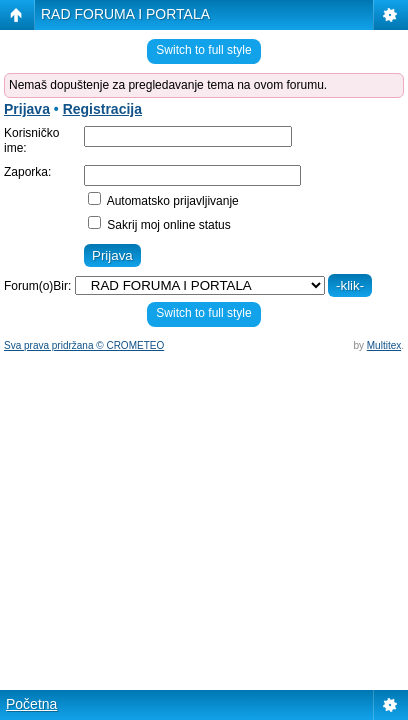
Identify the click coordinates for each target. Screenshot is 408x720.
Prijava (27, 109)
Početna (31, 704)
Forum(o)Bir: (37, 286)
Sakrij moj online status (159, 225)
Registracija (102, 109)
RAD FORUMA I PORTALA (125, 14)
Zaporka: (27, 172)
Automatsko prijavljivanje (163, 201)
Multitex (384, 345)
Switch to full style (203, 50)
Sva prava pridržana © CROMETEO (84, 345)
